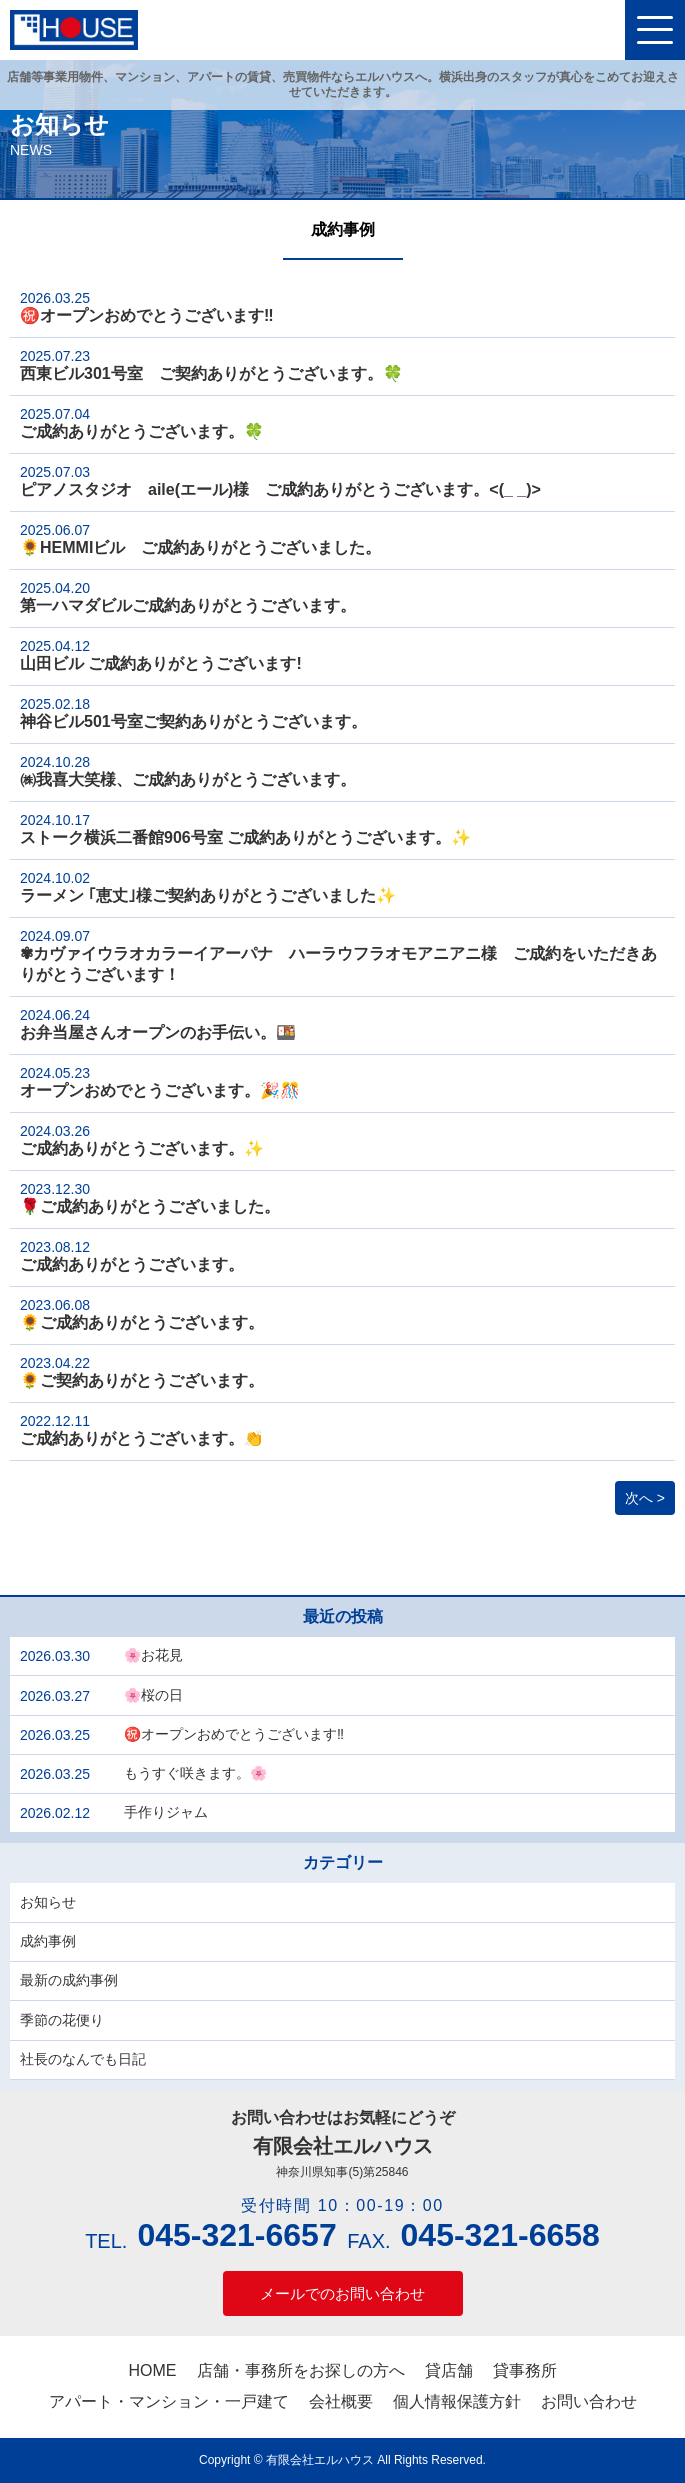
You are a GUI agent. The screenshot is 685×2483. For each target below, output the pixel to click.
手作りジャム (166, 1812)
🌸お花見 (153, 1655)
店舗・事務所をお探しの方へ (301, 2370)
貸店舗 (449, 2370)
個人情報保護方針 (457, 2401)
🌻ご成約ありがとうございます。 (142, 1314)
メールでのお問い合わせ (342, 2293)
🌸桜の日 (153, 1695)
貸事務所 (525, 2370)
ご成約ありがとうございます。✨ (142, 1140)
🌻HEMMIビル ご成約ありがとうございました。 (200, 539)
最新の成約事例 (69, 1980)
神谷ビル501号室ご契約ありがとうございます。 (193, 713)
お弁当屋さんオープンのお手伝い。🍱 (158, 1024)
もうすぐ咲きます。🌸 (195, 1773)
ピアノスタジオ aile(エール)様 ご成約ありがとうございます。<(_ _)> (280, 481)
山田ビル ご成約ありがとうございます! (161, 655)
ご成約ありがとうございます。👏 (142, 1430)
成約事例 (48, 1941)
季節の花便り (62, 2020)
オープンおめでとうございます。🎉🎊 (160, 1082)
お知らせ (48, 1902)
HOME (153, 2370)
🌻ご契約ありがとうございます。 (142, 1372)
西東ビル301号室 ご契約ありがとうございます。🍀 (211, 365)
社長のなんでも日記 (83, 2059)
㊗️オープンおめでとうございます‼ (147, 307)
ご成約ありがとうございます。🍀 (142, 423)
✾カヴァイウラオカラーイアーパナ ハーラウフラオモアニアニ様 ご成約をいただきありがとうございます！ (338, 955)
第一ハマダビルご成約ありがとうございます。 (188, 597)
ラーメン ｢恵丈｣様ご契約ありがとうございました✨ (208, 887)
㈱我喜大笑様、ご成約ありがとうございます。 (188, 771)
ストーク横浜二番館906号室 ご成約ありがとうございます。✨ (245, 829)
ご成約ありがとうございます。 (132, 1256)
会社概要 (341, 2401)
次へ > (645, 1498)
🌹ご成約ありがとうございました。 (150, 1198)
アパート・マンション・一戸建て (169, 2401)
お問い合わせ (589, 2401)
